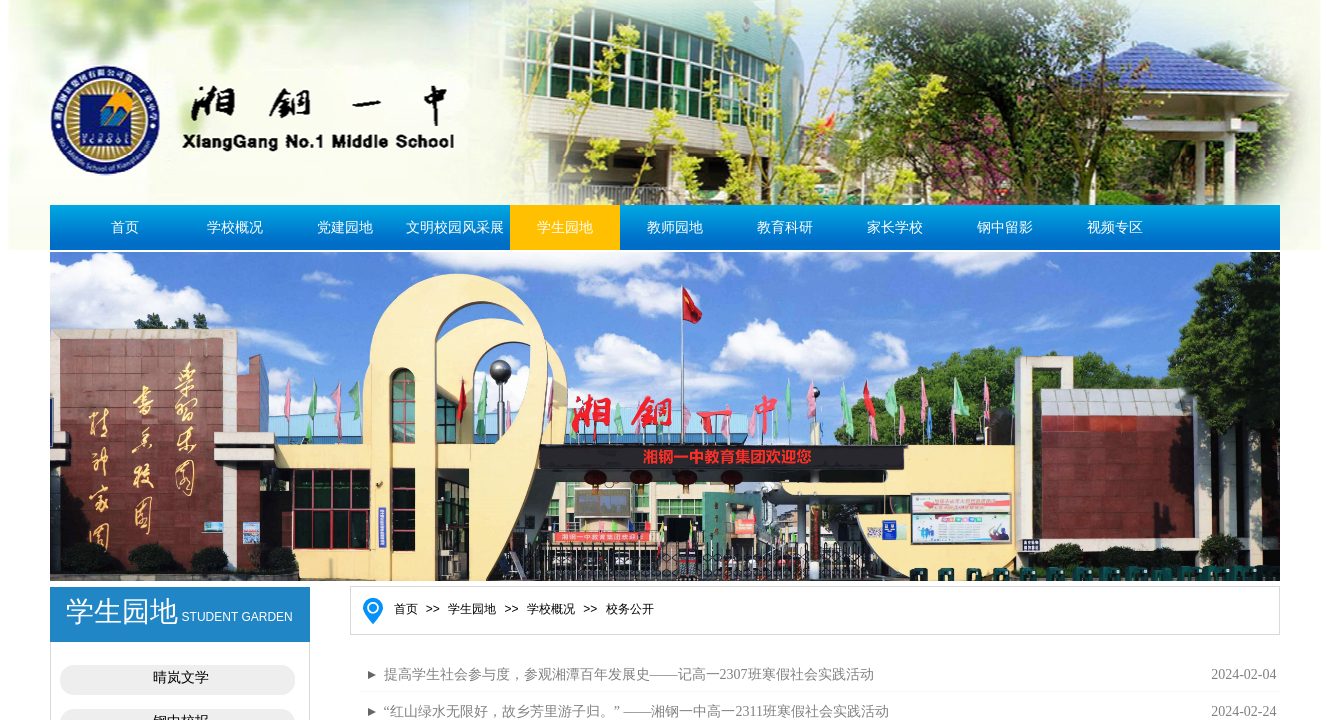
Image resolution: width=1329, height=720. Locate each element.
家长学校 (895, 227)
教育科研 (785, 227)
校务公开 (630, 609)
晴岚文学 (181, 677)
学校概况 (235, 227)
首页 (125, 227)
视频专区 (1115, 227)
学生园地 (565, 227)
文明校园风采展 (455, 227)
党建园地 (345, 227)
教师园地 (675, 227)
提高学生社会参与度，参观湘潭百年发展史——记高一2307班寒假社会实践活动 (629, 674)
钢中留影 (1005, 227)
